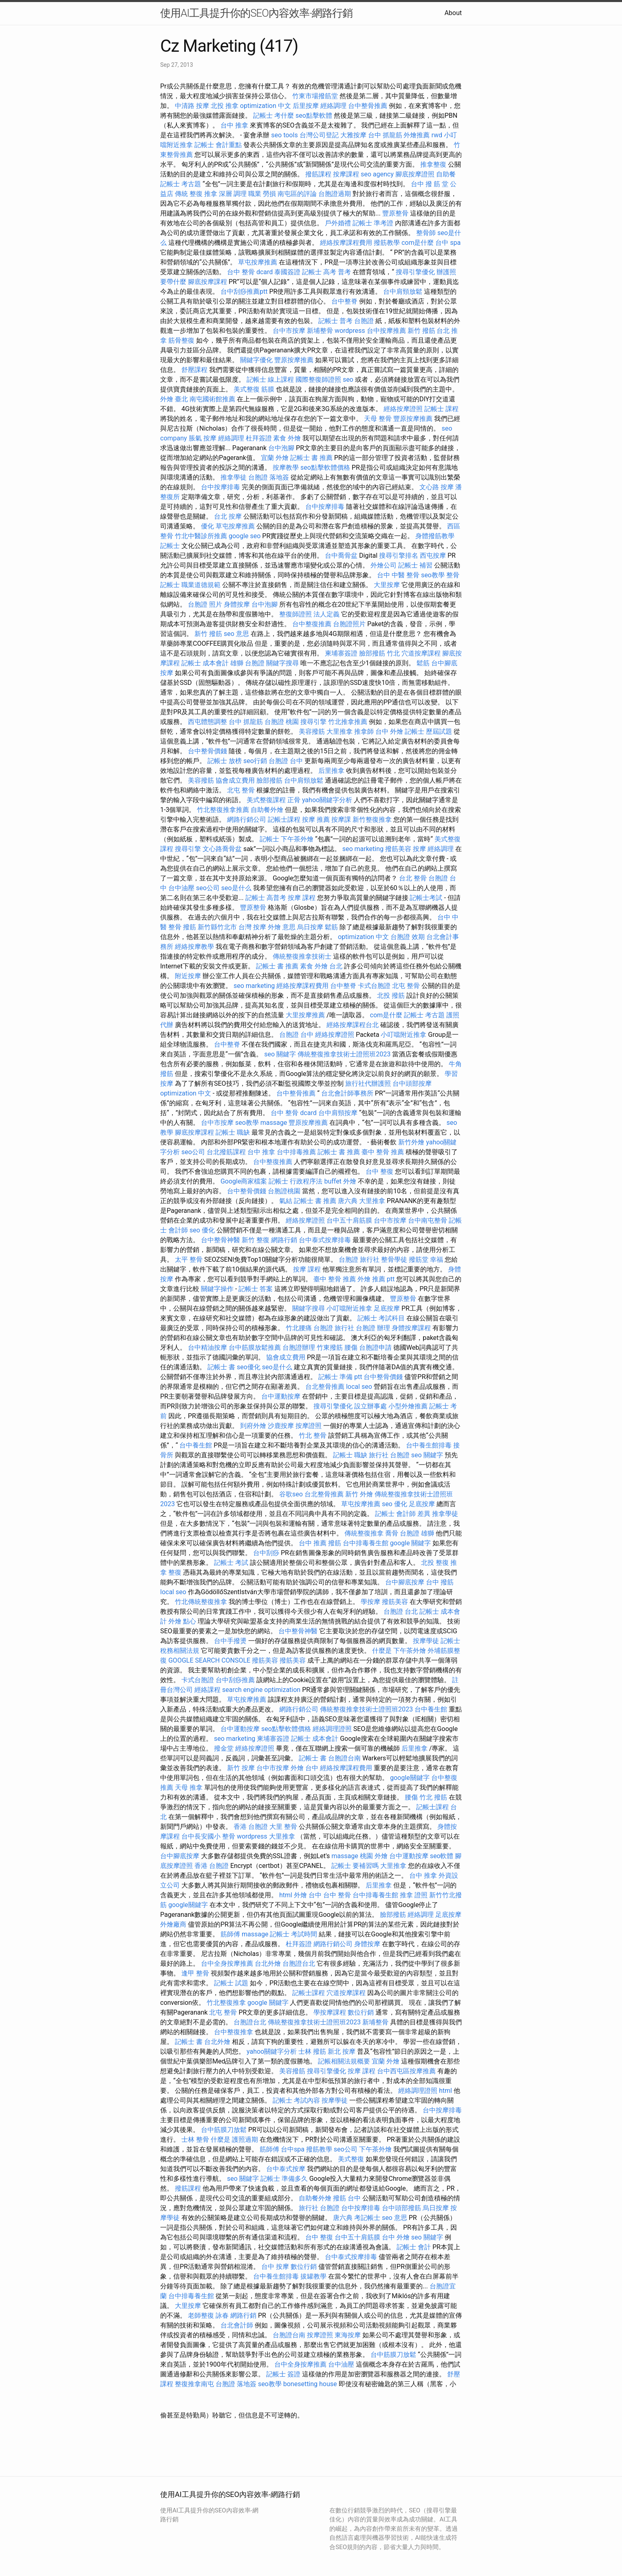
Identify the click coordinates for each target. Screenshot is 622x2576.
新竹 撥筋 (421, 330)
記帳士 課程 (441, 409)
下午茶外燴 (297, 839)
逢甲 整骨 (195, 1973)
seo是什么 (236, 888)
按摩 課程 (301, 898)
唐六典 (347, 1201)
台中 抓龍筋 (385, 135)
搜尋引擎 (313, 722)
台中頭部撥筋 (401, 2208)
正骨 (293, 800)
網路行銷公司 (246, 819)
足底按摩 (387, 1308)
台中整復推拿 (233, 2032)
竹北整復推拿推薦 (223, 810)
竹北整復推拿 (226, 2002)
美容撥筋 (312, 731)
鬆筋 (423, 663)
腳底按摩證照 (415, 174)
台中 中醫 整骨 (398, 575)
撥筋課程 (318, 174)
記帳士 (170, 546)
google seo (244, 536)
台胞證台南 (344, 1758)
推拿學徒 (234, 477)
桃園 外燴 (374, 1856)
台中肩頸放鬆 (402, 291)
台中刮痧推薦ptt (244, 291)
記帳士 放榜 (224, 761)
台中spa (292, 2149)
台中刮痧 (266, 1553)
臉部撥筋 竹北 (379, 653)
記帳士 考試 (231, 1562)
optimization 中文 (265, 106)
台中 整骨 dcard (250, 272)
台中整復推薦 (311, 624)
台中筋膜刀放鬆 (224, 2130)
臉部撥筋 (269, 780)
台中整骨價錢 (207, 751)
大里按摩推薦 (305, 1015)
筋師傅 (230, 1934)
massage (273, 1122)
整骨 (452, 575)
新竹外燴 (411, 1142)
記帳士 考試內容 (296, 2100)
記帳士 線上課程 (270, 379)
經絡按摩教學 (194, 946)
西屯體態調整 (207, 722)
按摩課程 (346, 174)
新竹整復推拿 (372, 819)
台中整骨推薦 (367, 106)
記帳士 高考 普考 (326, 272)
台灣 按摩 (252, 927)
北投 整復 (435, 1562)
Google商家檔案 (244, 1181)
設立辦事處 (370, 1406)
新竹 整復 (255, 1240)
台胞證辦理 (298, 1347)
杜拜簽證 (259, 438)
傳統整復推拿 (364, 1533)
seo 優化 (202, 1230)
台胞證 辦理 (373, 1328)
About (453, 13)
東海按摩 (348, 2335)
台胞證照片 (349, 624)
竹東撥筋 (330, 1347)
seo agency (377, 174)
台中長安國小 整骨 (208, 1836)
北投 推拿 (224, 106)
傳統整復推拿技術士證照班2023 (344, 1054)
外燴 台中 (304, 1768)
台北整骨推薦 (324, 1386)
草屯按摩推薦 (257, 262)
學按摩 (370, 1602)
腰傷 (350, 1347)
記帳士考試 (426, 898)
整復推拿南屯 (194, 2384)
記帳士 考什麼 (273, 115)
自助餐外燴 (267, 810)
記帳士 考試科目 (381, 1318)
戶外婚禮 (338, 223)
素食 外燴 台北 (321, 966)
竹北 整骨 (312, 1435)
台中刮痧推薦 (235, 1680)
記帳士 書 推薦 (311, 458)
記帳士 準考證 (373, 223)
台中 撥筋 (440, 1582)
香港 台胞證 (251, 1826)
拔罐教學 (313, 2276)
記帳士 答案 (255, 1289)
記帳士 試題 (231, 1983)
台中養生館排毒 (429, 1445)
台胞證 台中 (286, 761)
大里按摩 (387, 585)
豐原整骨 (395, 213)
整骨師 (426, 233)
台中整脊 (344, 301)
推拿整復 (433, 164)
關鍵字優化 (256, 360)
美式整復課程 (266, 800)
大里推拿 (339, 731)
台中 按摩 (275, 2266)
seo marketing (363, 849)
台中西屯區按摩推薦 (406, 2071)
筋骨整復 (181, 340)
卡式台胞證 (374, 986)
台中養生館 (195, 1445)
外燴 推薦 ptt (376, 1279)
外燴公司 (384, 565)
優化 (207, 526)
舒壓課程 (194, 370)
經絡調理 (333, 106)
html (285, 1895)
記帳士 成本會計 (205, 663)
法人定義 (326, 614)
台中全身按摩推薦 (227, 1963)
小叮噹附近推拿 (403, 1034)
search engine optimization (261, 1690)
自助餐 (446, 174)
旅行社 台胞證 (389, 1455)
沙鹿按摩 (281, 1426)
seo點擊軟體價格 (325, 467)
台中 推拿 (234, 125)
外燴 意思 (282, 927)
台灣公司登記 (319, 135)
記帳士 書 (221, 1367)
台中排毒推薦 (296, 1152)
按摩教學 (286, 467)
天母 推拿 (189, 1787)
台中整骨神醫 (220, 1240)
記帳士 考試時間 (293, 1934)
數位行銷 (361, 2012)
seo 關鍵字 (280, 1054)
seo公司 (208, 888)
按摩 (419, 849)
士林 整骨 (195, 2139)
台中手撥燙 (230, 1641)
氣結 (285, 1201)
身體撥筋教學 (434, 536)
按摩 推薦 (316, 819)
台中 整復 (379, 1171)
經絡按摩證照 (403, 409)
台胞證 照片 (205, 604)
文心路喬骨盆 (222, 849)
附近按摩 (188, 976)
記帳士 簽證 (283, 2374)
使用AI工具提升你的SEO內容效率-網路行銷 (256, 13)
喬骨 (391, 1533)
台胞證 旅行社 (359, 1259)
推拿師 (364, 731)
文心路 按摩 (436, 487)
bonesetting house (310, 2384)
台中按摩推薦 (386, 330)
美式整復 (351, 2159)
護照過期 (245, 2139)
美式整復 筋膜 (254, 389)
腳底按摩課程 (207, 282)
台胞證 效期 (407, 937)
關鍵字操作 (217, 1289)
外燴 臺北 (174, 399)
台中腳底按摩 (404, 1582)
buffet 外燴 (340, 1181)
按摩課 (341, 819)
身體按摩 (237, 604)
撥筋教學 (387, 242)
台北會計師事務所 (347, 1093)
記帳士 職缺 (233, 1132)
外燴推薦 (417, 135)
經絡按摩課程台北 (352, 1025)
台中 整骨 (337, 1895)
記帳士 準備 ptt (340, 1377)
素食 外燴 (287, 438)
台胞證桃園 (284, 1191)
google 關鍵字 (410, 1543)
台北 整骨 (413, 878)
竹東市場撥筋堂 (315, 96)
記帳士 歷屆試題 (428, 731)
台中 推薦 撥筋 (320, 1543)
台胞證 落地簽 (268, 477)
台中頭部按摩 (412, 1083)
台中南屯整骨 (427, 1220)
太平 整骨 (189, 1259)
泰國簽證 (287, 272)
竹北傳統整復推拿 (201, 1602)
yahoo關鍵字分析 (327, 800)
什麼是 (382, 1650)
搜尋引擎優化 (415, 272)
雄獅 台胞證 (247, 663)
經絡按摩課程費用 (346, 242)
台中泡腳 (281, 448)
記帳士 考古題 (180, 184)
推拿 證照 (414, 1895)
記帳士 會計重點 (218, 145)
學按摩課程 (329, 2012)
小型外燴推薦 (408, 1406)
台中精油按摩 (207, 1347)
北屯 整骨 (241, 790)
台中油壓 (181, 888)
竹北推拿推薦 (347, 722)
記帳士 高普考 (265, 898)
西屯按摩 (433, 555)
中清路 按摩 (192, 106)
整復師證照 (295, 614)
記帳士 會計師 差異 (402, 1514)
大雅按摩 (353, 135)
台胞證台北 (298, 1963)
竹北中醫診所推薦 (201, 536)
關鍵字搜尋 (282, 663)
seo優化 (248, 1367)
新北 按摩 (341, 2051)
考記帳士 (367, 2218)
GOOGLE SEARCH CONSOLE (209, 1660)
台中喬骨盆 (341, 555)
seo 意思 (236, 634)
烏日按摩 (310, 927)
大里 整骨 (283, 1826)
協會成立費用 (235, 780)
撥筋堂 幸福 (426, 1259)
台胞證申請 (375, 1347)
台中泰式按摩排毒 (325, 1240)
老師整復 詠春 (208, 2315)
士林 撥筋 (312, 2051)
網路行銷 (284, 1240)
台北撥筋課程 (226, 1152)
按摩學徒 (426, 1641)
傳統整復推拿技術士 (302, 956)
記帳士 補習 (415, 565)
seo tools (284, 135)
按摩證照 (309, 1426)
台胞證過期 (334, 194)
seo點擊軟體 (314, 115)
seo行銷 (255, 761)
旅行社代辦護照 (368, 1083)
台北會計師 (237, 2325)
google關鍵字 (410, 1778)
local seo (359, 1386)
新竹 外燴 (359, 1494)
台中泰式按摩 (285, 2169)
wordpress (350, 330)
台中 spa (448, 242)
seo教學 (433, 575)
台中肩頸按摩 (337, 1113)
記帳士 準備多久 (284, 2178)
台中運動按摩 (280, 1396)
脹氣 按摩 (202, 438)
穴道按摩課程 (421, 653)
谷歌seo (291, 1494)
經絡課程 (207, 1690)
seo (348, 379)
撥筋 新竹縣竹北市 (210, 927)
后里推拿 (331, 770)
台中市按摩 (289, 330)
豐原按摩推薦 (293, 360)
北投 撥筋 (391, 995)
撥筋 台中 (347, 2198)
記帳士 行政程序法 (295, 1181)
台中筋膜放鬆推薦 (255, 1347)
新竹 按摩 (241, 1768)
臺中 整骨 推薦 (383, 1152)
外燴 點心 (182, 1621)
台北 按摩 (228, 516)
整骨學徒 (394, 1259)
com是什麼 (417, 242)
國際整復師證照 (318, 379)
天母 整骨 (378, 418)
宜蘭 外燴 (275, 458)
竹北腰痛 (299, 1328)
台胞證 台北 (401, 1611)
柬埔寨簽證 (341, 653)
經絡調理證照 (332, 1729)
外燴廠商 (173, 1924)
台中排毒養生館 (365, 1543)
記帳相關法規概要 (344, 2061)
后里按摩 (306, 106)
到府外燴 (253, 1426)
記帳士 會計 (414, 2247)
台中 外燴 (389, 731)
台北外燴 (268, 1963)
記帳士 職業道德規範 (190, 585)
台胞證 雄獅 (417, 1533)
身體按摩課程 (411, 1328)
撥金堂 (224, 1748)
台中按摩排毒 (220, 487)
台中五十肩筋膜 (349, 1220)
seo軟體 (442, 1856)
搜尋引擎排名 (398, 555)
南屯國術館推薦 (212, 399)
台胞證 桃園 (282, 722)
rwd (436, 135)
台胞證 (364, 321)
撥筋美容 (398, 849)
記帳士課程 (284, 819)
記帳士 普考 (335, 321)
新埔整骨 (320, 330)
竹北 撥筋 (433, 1797)
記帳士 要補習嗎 (355, 1866)
